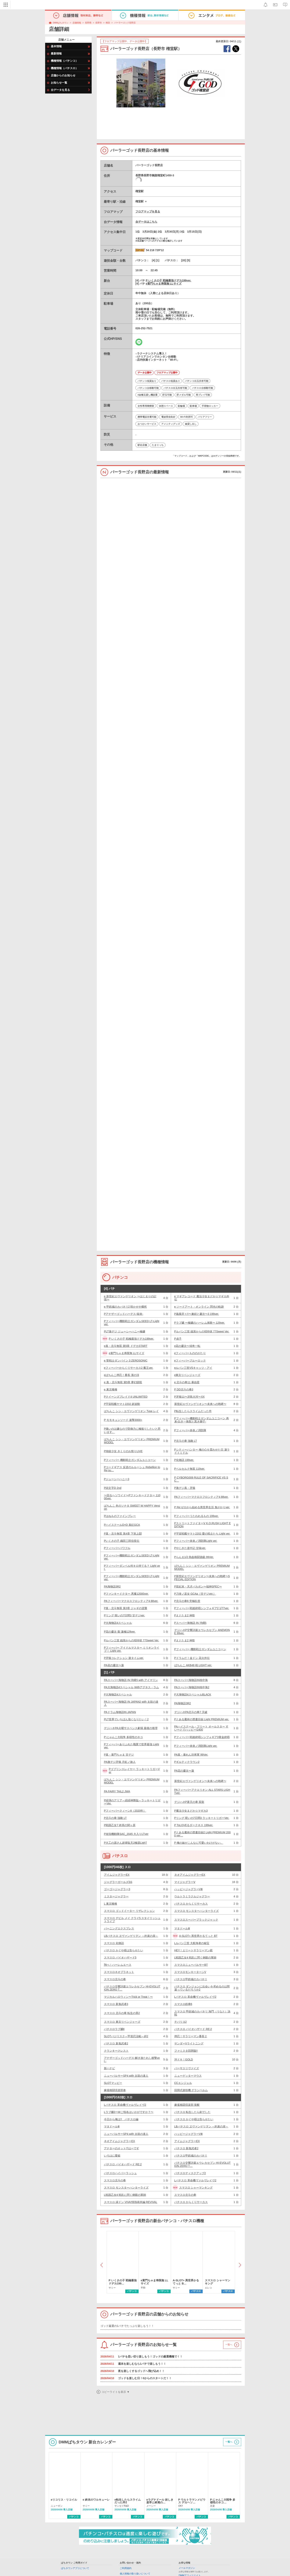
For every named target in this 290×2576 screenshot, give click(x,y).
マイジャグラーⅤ (184, 1882)
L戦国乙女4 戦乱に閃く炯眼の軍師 (195, 1957)
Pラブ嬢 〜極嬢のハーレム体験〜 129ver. (199, 1322)
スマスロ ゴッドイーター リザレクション (129, 1910)
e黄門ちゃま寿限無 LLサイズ (164, 283)
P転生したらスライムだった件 (193, 1411)
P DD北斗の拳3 (183, 1389)
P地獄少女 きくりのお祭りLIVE (123, 1451)
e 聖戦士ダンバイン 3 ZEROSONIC (125, 1360)
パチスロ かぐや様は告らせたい (123, 1950)
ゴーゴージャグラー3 (117, 1889)
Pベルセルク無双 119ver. (189, 1468)
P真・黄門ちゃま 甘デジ (119, 1754)
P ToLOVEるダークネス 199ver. (193, 1825)
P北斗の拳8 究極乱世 (187, 1601)
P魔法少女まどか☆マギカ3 (191, 1810)
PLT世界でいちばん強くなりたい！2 (126, 1719)
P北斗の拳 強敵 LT (185, 1440)
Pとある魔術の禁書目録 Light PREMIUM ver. (201, 1719)
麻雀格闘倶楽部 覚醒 (187, 2104)
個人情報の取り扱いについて (135, 2573)
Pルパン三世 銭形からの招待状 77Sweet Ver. (201, 1331)
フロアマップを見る (147, 211)
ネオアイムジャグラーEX (189, 1874)
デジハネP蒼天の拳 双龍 (189, 1801)
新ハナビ (109, 2068)
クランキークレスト (116, 2050)
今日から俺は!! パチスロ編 (121, 2119)
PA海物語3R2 (112, 1586)
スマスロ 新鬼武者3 (116, 2004)
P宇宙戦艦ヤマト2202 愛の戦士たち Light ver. (202, 1533)
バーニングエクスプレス (119, 1928)
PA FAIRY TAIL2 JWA (117, 1791)
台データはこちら (146, 221)
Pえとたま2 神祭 (184, 1615)
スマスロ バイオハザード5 (120, 1957)
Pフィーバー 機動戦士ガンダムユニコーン (130, 1460)
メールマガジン (187, 2568)
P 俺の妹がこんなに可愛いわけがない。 (198, 1842)
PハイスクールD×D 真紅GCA (122, 1524)
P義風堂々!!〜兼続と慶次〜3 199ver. (196, 1313)
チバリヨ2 (180, 2021)
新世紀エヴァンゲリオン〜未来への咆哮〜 (200, 1403)
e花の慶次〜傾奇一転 (187, 1345)
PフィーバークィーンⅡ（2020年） (125, 1810)
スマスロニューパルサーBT (191, 1964)
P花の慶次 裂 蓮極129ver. (119, 1631)
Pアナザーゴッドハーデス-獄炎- (123, 1313)
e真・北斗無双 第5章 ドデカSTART (125, 1345)
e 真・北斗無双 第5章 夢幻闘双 (123, 1382)
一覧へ (228, 2344)
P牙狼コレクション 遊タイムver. (124, 1658)
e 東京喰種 (110, 1389)
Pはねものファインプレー (120, 1516)
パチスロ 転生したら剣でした (192, 2112)
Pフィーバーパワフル (117, 1548)
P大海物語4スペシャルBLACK (192, 1694)
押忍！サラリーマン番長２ (190, 2036)
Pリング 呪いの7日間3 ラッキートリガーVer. (201, 1817)
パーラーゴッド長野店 (125, 22)
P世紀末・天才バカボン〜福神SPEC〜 (198, 1586)
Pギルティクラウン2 (187, 1761)
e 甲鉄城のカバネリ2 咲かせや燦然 (125, 1306)
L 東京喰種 (110, 1903)
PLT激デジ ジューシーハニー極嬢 (124, 1331)
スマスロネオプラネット (119, 1972)
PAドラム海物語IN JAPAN (120, 1712)
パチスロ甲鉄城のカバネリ (190, 1979)
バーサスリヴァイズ (186, 2068)
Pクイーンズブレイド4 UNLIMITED (125, 1396)
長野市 (98, 22)
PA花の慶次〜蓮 (114, 1665)
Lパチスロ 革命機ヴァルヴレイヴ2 (195, 1996)
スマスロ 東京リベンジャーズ (122, 2021)
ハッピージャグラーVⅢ (188, 1889)
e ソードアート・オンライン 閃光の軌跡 (199, 1306)
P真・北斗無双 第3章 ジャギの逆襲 (125, 1608)
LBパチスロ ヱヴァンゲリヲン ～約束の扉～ (131, 1935)
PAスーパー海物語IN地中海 (191, 1680)
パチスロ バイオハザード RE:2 (193, 2029)
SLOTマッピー (113, 2082)
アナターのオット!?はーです (121, 2148)
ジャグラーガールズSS (118, 1882)
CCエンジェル (183, 2082)
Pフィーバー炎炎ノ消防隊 (190, 1430)
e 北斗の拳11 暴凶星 (187, 1382)
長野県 (88, 22)
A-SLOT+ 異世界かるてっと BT (198, 1935)
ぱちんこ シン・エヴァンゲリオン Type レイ (131, 1411)
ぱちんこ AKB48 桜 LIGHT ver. (193, 1665)
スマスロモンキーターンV (190, 1972)
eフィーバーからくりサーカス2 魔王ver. (128, 1367)
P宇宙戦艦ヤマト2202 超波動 (122, 1403)
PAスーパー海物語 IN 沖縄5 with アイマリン (131, 1680)
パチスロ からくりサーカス (191, 1903)
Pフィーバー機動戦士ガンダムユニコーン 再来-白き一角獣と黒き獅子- (201, 1420)
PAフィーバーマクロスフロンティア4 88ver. (201, 1496)
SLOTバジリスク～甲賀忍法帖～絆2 (126, 2036)
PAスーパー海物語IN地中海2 (191, 1687)
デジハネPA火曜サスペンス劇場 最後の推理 (131, 1728)
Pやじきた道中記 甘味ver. (190, 1548)
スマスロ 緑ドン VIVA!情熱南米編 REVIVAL (130, 2202)
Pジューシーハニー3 (116, 1479)
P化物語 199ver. (184, 1460)
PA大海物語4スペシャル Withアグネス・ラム (131, 1687)
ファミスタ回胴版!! (186, 2050)
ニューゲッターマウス (188, 2075)
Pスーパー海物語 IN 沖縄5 (190, 1622)
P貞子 (178, 1338)
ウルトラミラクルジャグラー (192, 1896)
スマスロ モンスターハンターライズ (196, 1910)
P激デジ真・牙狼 (184, 1487)
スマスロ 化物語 (114, 1943)
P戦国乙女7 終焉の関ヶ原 (119, 1825)
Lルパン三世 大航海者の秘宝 (191, 1943)
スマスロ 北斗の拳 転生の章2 (122, 2013)
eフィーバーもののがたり (190, 1353)
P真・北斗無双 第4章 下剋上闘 (123, 1533)
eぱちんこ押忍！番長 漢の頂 (121, 1375)
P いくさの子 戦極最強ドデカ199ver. (168, 280)
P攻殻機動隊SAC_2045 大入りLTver (126, 1833)
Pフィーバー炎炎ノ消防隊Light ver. (195, 1540)
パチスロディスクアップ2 (190, 2173)
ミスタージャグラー (116, 1896)
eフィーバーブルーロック (190, 1360)
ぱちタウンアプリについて (75, 2568)
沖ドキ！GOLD (183, 2059)
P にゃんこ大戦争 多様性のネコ (123, 1737)
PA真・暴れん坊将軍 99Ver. (191, 1754)
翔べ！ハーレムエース (117, 1964)
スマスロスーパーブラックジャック (196, 1919)
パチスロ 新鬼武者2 (116, 2043)
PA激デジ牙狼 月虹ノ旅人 (120, 1761)
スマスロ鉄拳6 (183, 2004)
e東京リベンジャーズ (187, 1375)
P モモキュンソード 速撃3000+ (123, 1419)
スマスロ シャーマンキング (196, 2187)
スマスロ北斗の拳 (115, 1979)
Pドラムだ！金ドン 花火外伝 (192, 1658)
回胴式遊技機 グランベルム (191, 2090)
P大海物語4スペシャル (118, 1622)
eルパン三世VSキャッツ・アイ (193, 1367)
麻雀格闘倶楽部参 (115, 2090)
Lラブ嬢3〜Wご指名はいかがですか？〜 (128, 2112)
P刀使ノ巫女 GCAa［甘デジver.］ (195, 1593)
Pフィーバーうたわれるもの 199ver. (196, 1516)
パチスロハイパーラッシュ (120, 2173)
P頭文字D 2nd (112, 1487)
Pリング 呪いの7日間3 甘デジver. (124, 1615)
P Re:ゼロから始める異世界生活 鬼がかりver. (202, 1507)
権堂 (108, 22)
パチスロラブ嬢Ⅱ (114, 2029)
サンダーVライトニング (188, 2043)
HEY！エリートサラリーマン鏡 (193, 1950)
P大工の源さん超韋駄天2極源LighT (125, 1842)
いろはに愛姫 (112, 2155)
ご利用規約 (126, 2568)
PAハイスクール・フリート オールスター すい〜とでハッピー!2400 (201, 1728)
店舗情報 (76, 22)
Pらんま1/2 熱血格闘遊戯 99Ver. (194, 1557)
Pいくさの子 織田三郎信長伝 (121, 1540)
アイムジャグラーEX (117, 1874)
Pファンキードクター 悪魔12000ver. (126, 1593)
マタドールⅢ (182, 1928)
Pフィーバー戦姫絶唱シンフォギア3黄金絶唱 (202, 1737)
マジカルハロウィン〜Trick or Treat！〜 (128, 1996)
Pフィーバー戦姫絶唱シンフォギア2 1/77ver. (201, 1608)
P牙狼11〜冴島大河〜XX (189, 1396)
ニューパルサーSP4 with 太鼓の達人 (126, 2075)
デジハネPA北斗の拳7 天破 (190, 1712)
